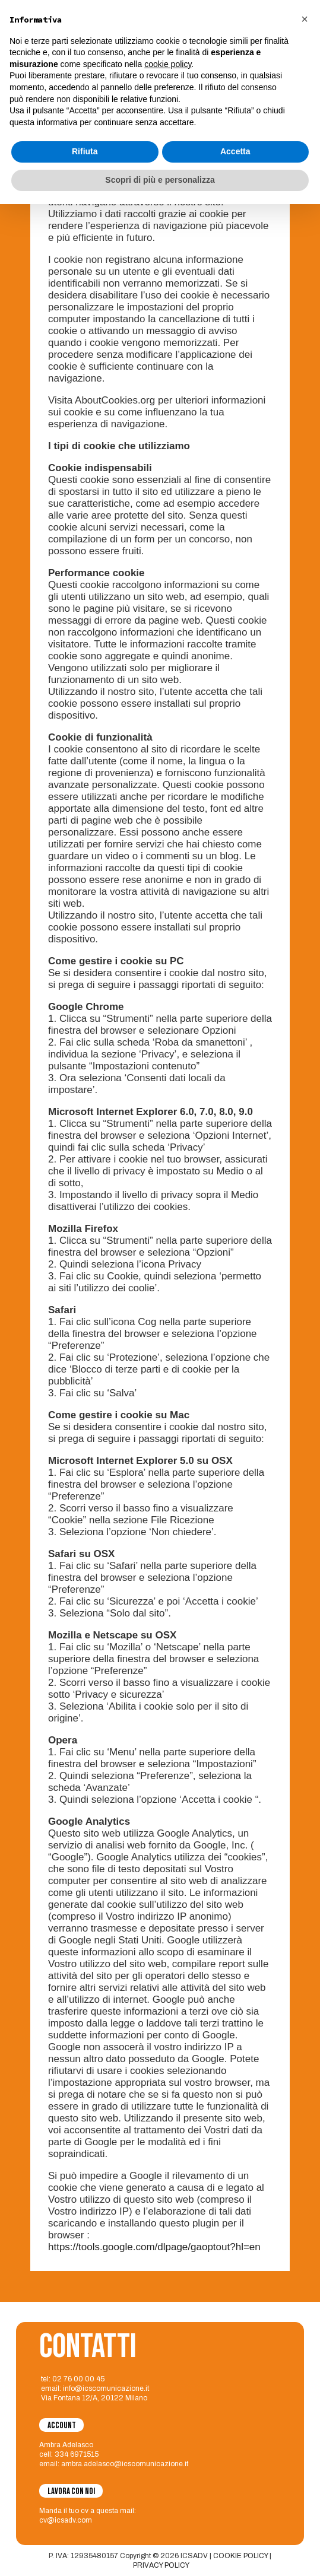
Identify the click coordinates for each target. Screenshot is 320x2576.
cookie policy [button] (167, 2436)
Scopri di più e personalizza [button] (159, 2551)
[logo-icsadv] (29, 21)
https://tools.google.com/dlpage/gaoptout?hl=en (154, 2247)
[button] (304, 2390)
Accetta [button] (235, 2524)
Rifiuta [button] (85, 2524)
